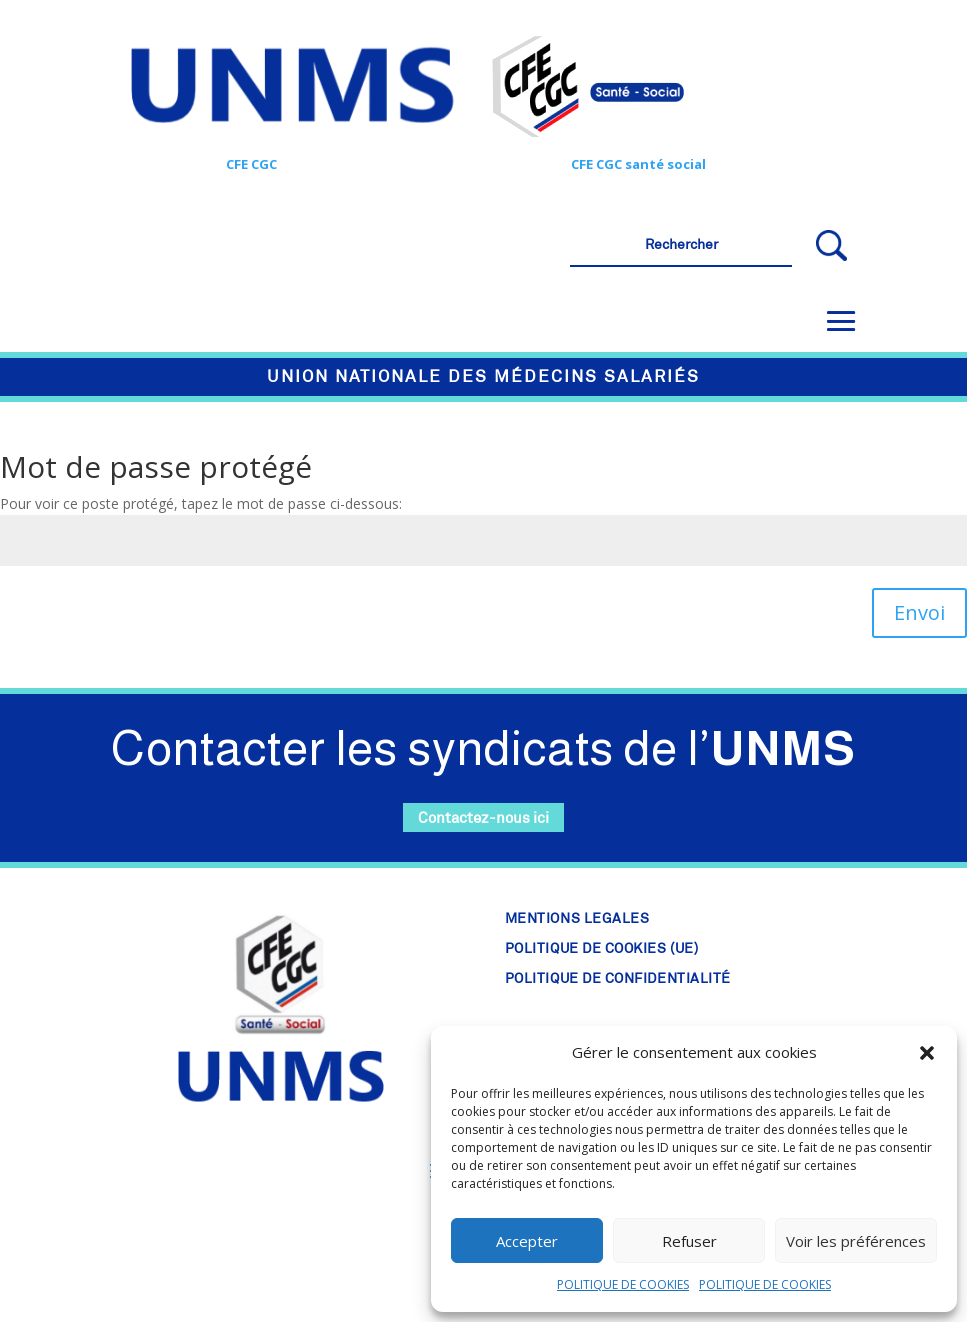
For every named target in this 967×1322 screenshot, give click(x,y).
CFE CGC (251, 164)
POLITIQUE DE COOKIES (623, 1284)
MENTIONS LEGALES (577, 919)
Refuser (689, 1241)
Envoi (919, 612)
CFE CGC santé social (638, 164)
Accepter (527, 1241)
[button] (927, 1053)
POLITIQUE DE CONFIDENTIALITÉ (618, 979)
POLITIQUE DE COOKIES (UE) (602, 949)
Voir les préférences (856, 1241)
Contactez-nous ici (483, 817)
